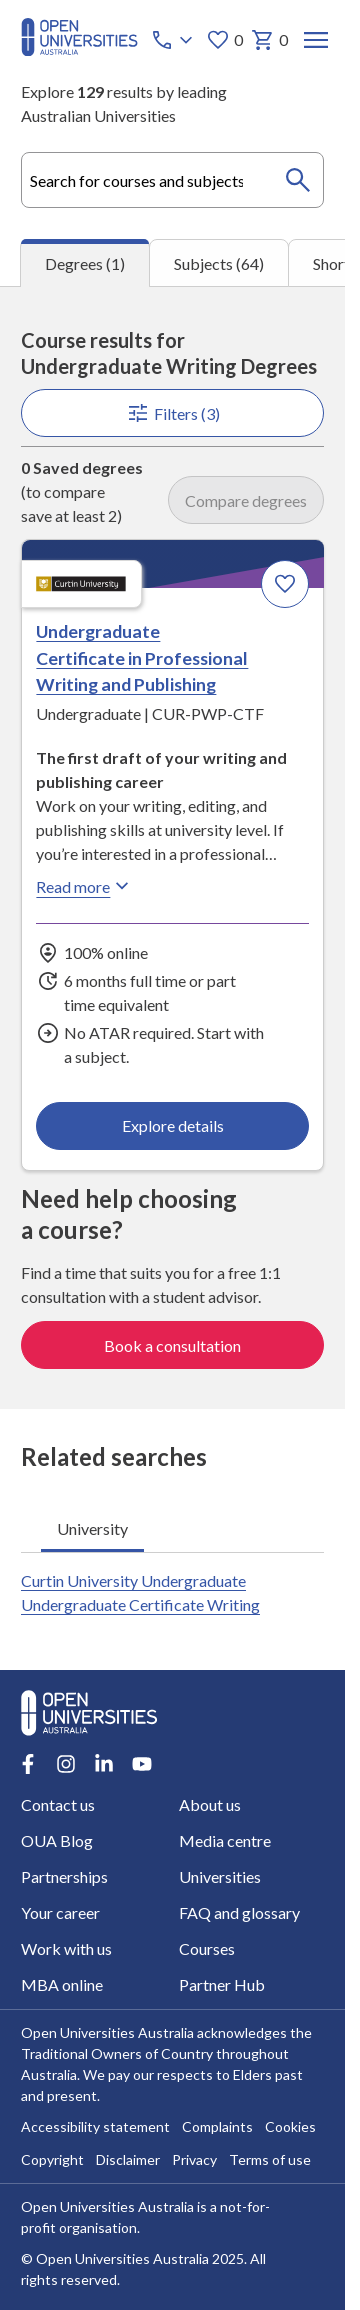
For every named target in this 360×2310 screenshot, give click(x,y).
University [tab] (92, 1528)
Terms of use (270, 2160)
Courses (207, 1948)
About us (210, 1804)
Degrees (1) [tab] (85, 263)
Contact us (58, 1804)
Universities (220, 1876)
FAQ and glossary (239, 1912)
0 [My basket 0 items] (269, 40)
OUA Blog (57, 1840)
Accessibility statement (95, 2127)
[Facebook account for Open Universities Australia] (28, 1764)
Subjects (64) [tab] (219, 263)
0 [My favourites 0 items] (224, 40)
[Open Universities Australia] (79, 49)
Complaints (217, 2127)
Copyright (52, 2160)
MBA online (62, 1984)
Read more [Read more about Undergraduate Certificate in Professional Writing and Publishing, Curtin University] (85, 886)
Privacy (194, 2160)
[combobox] (172, 180)
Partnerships (64, 1876)
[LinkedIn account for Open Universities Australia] (104, 1764)
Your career (60, 1912)
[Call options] (174, 40)
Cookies (290, 2127)
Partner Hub (222, 1984)
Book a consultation (172, 1345)
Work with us (66, 1948)
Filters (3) (172, 413)
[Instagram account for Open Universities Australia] (66, 1764)
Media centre (225, 1840)
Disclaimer (128, 2160)
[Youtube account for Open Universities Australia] (142, 1764)
